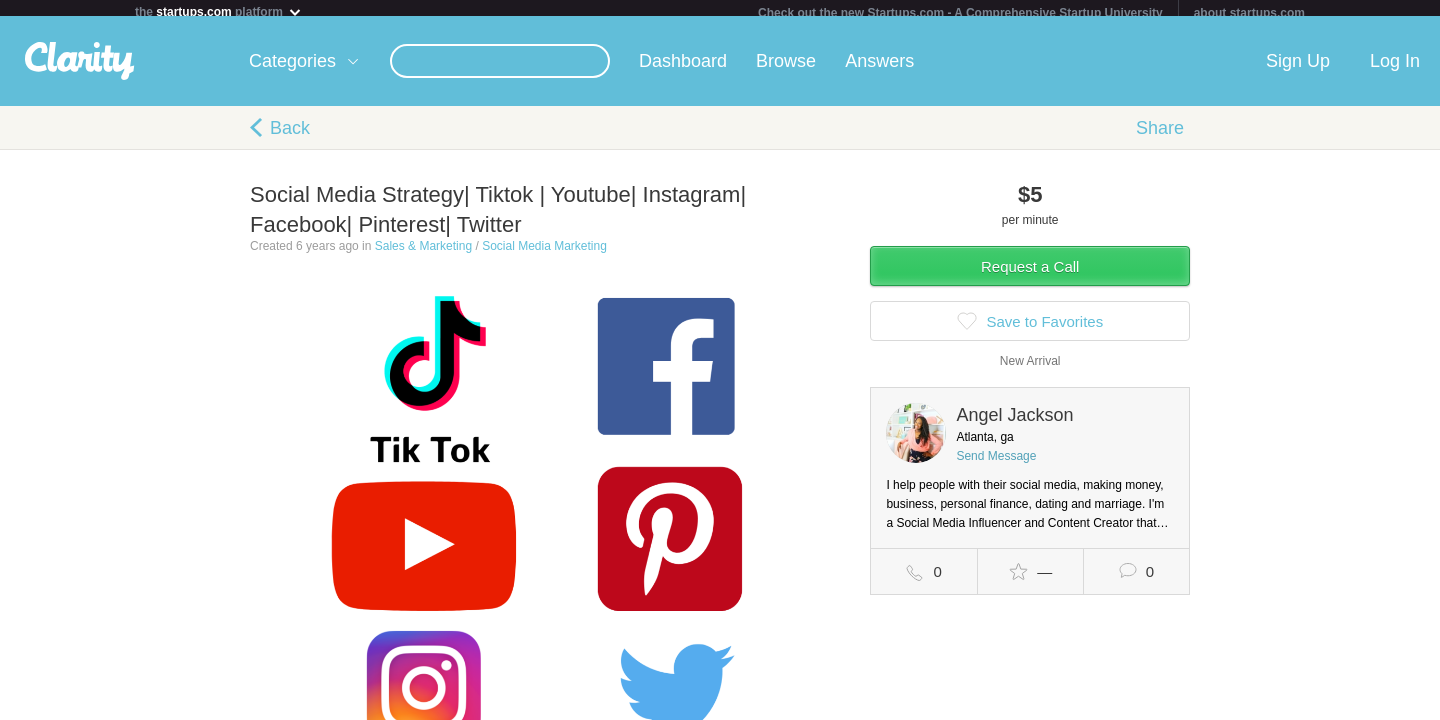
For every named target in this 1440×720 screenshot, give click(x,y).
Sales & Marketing (423, 254)
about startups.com (1249, 13)
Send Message (996, 464)
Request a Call (1030, 274)
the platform (219, 11)
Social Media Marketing (544, 254)
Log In (1395, 69)
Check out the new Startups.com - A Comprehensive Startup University (960, 13)
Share (1160, 136)
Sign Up (1298, 69)
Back (290, 136)
